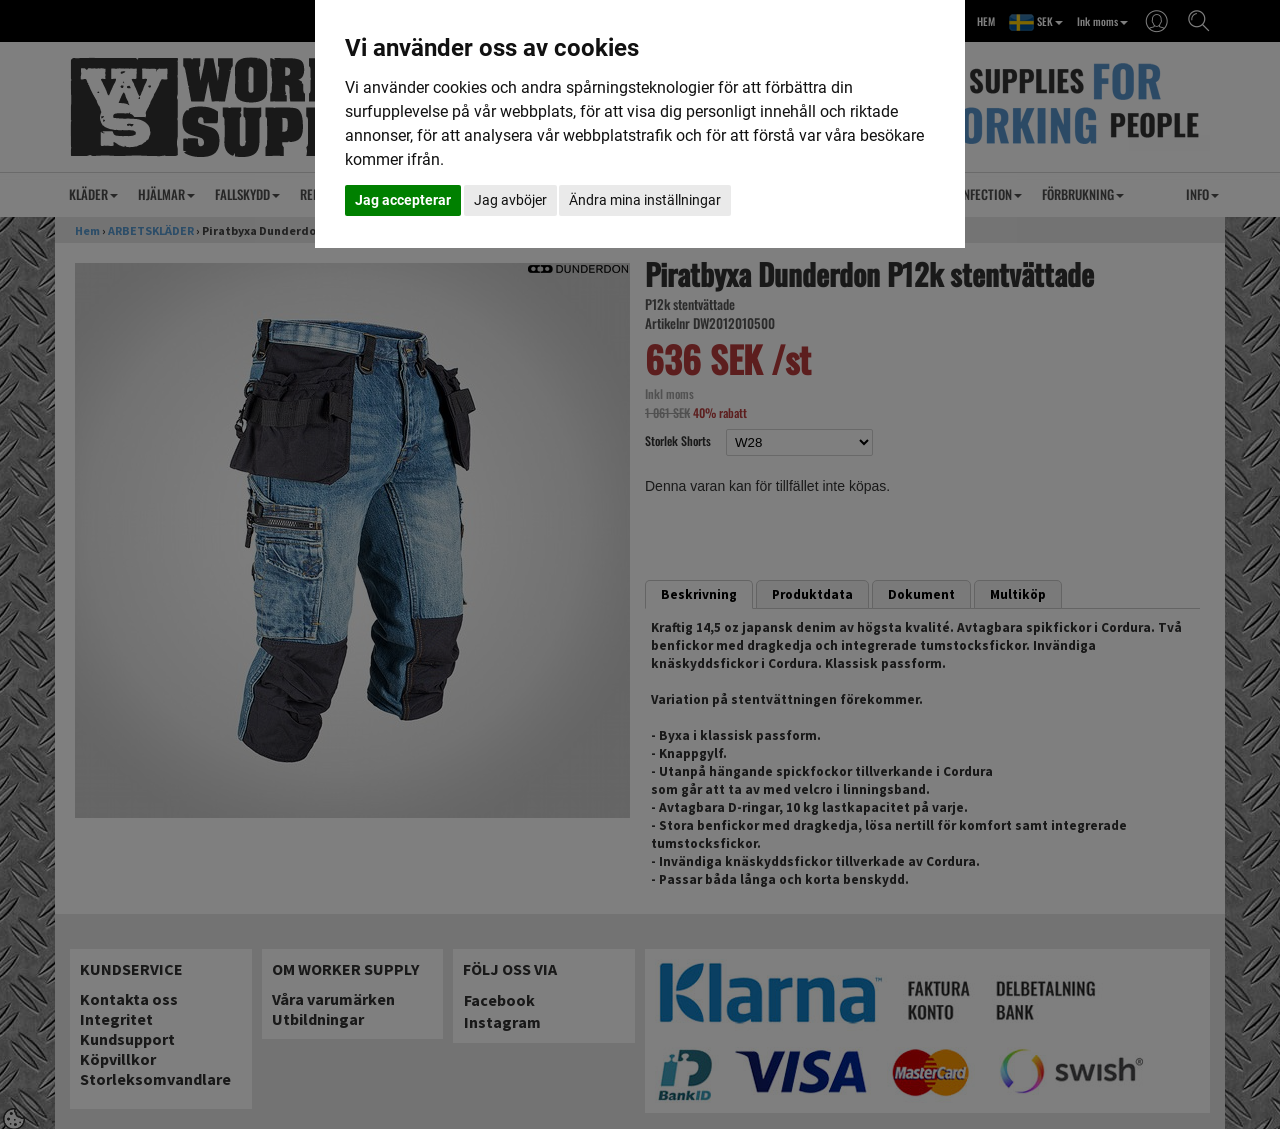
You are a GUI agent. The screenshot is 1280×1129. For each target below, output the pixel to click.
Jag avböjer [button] (510, 200)
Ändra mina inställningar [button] (645, 200)
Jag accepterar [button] (403, 200)
